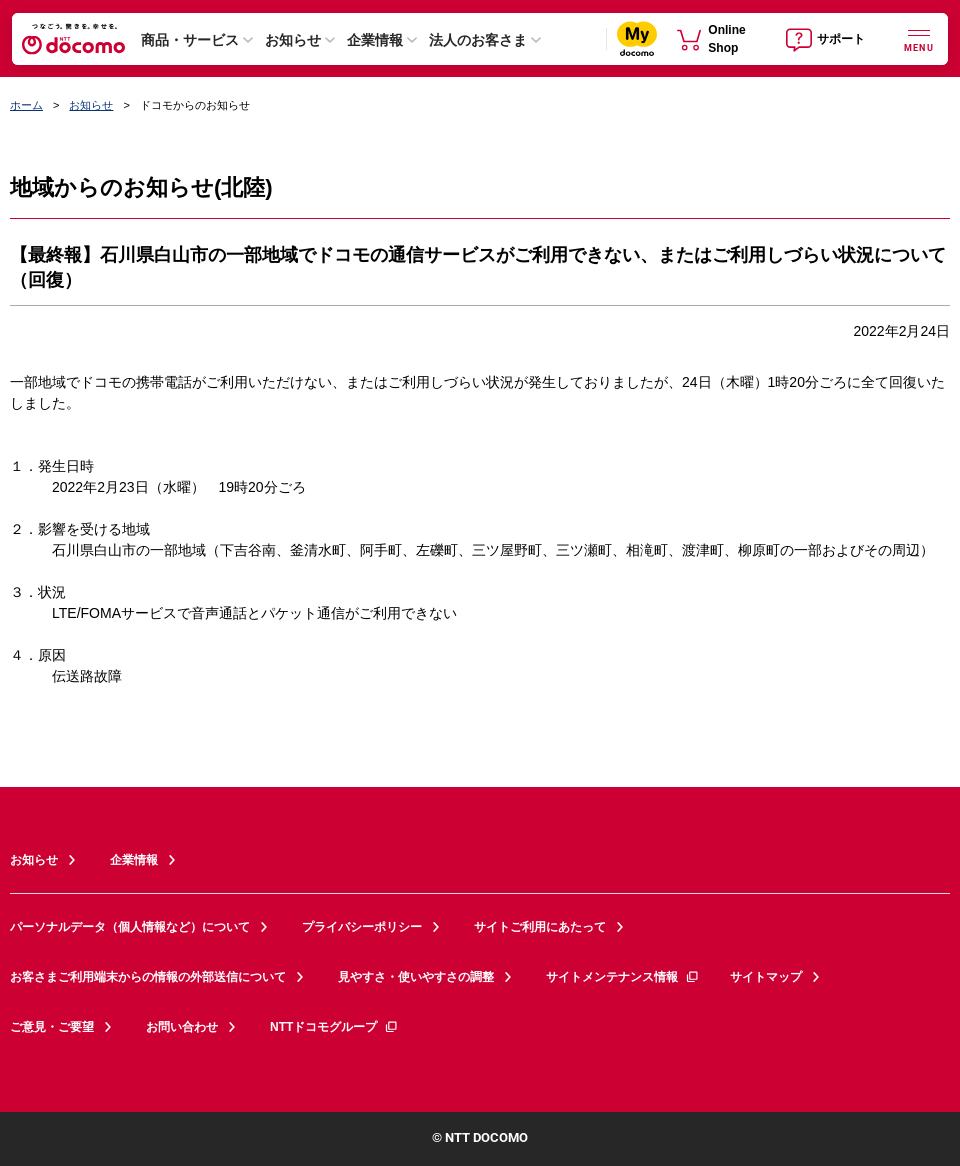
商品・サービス (190, 40)
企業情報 (375, 40)
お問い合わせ (182, 1027)
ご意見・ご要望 (52, 1027)
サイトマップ (766, 977)
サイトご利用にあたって (540, 927)
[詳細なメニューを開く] (919, 38)
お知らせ (293, 40)
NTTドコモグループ (334, 1027)
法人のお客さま (478, 40)
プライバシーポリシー (362, 927)
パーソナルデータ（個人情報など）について (130, 927)
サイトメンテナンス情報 (623, 977)
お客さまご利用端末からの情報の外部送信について (148, 977)
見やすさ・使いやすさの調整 (416, 977)
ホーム (26, 105)
